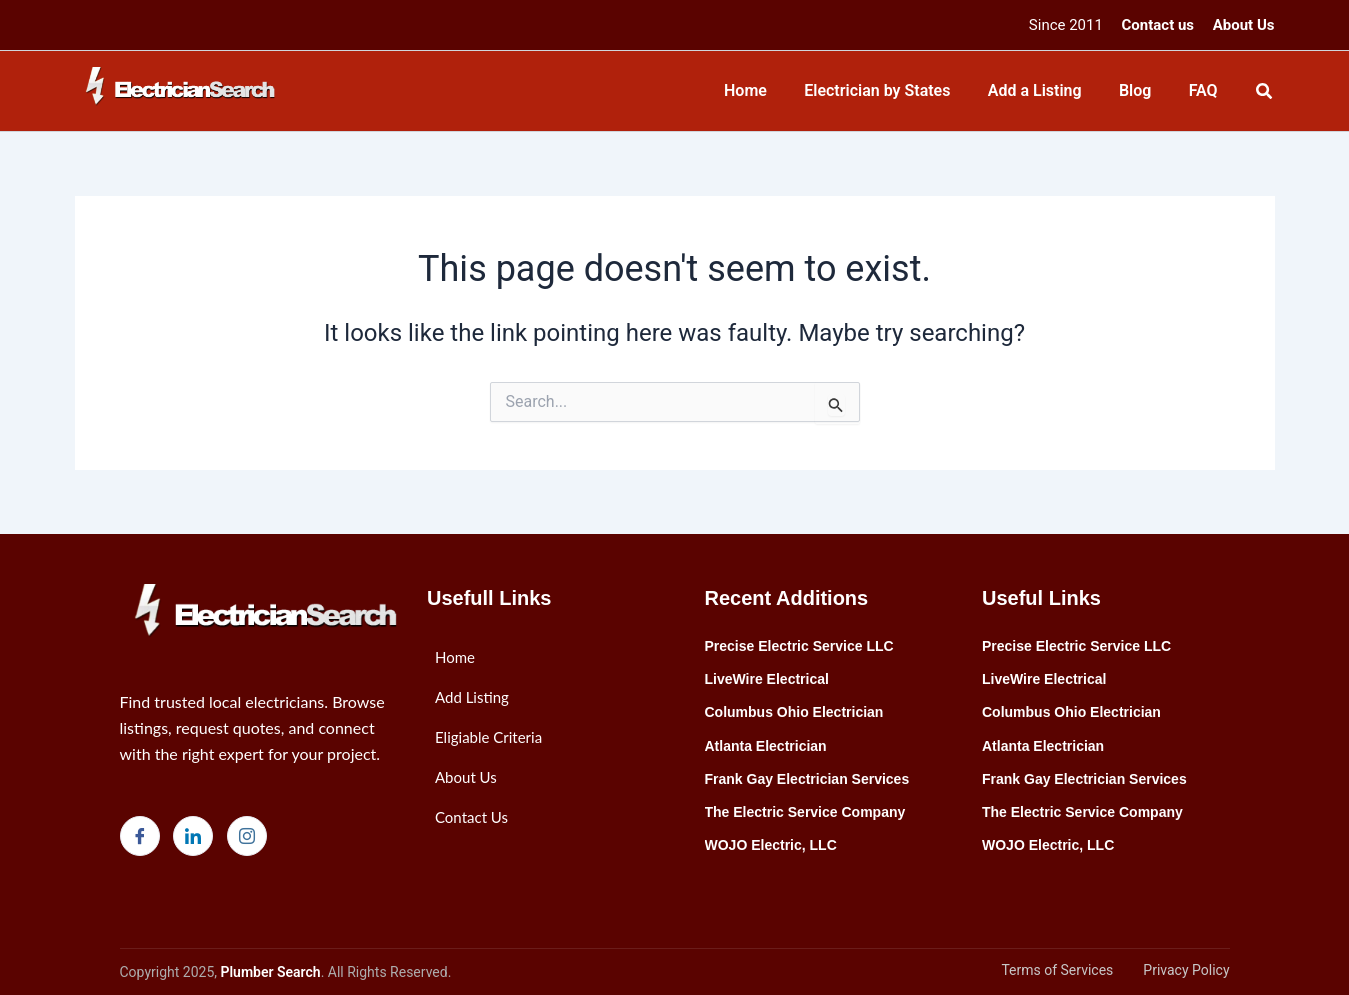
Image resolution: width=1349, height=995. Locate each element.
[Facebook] (140, 836)
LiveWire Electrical (767, 679)
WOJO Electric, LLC (771, 845)
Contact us (1158, 25)
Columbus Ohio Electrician (794, 712)
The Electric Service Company (805, 812)
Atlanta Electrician (766, 746)
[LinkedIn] (193, 836)
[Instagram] (247, 836)
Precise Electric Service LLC (799, 646)
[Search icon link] (1265, 93)
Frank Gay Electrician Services (807, 779)
